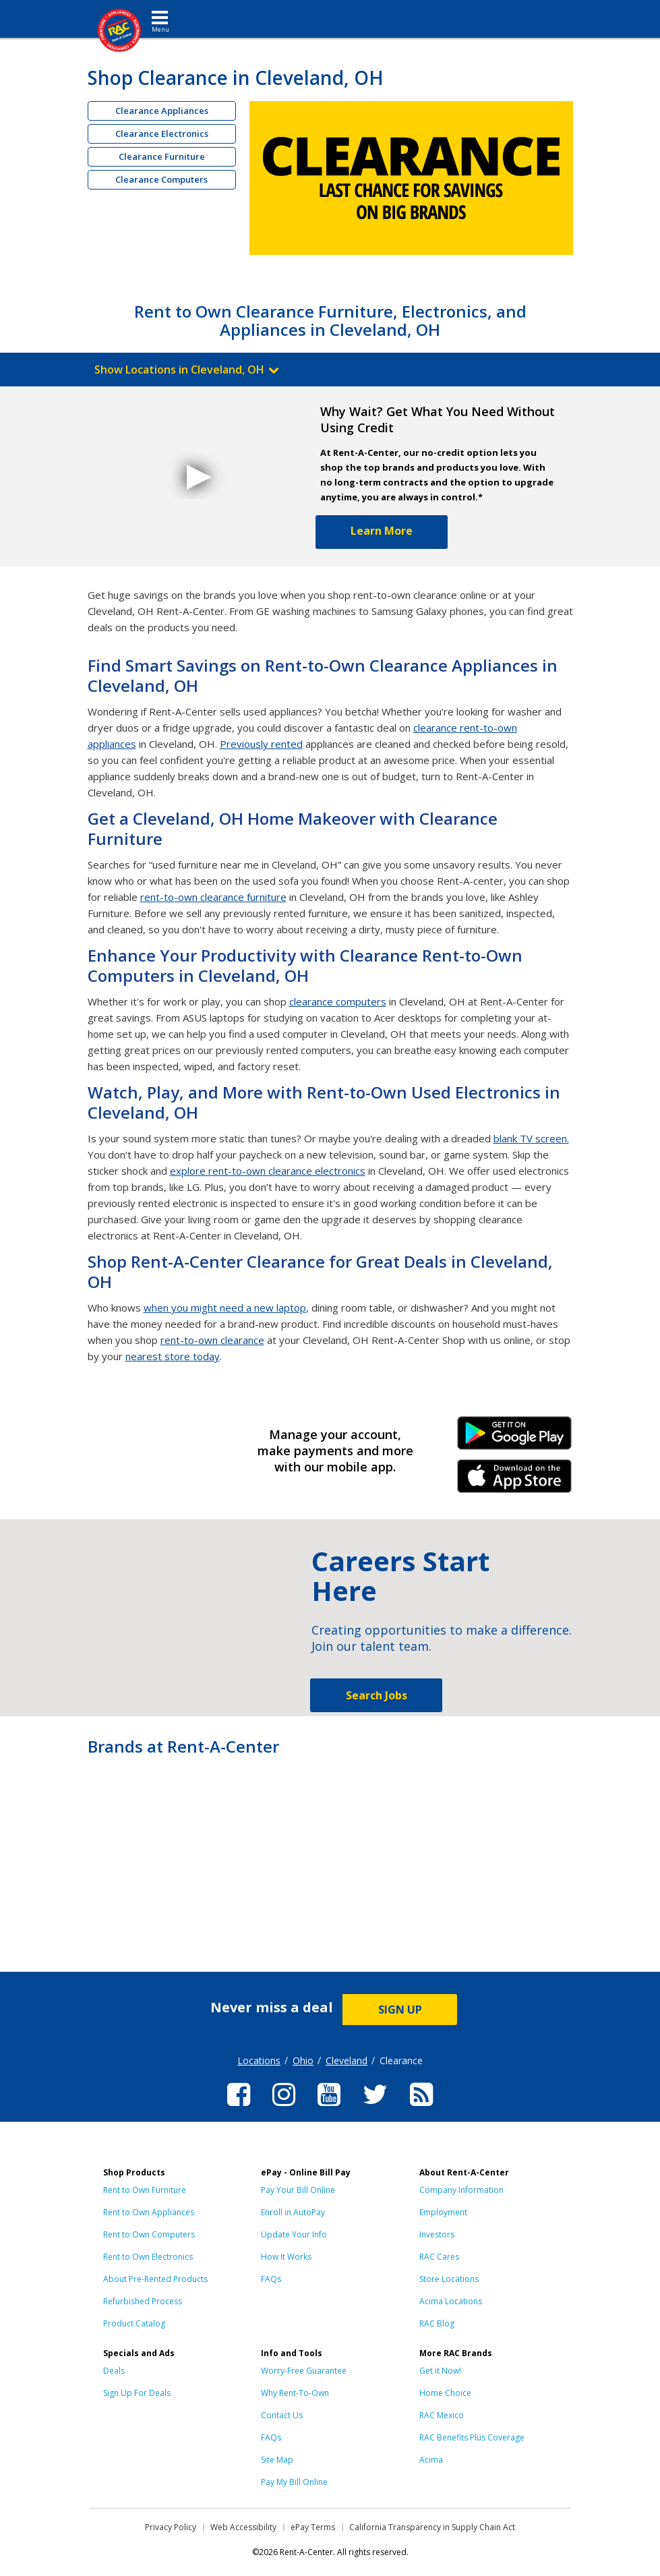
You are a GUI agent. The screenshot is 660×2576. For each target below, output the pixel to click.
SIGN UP (400, 2009)
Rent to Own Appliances (148, 2212)
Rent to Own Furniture (144, 2190)
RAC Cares (439, 2256)
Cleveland (346, 2060)
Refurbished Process (142, 2301)
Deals (114, 2370)
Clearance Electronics (161, 133)
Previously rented (261, 744)
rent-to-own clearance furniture (213, 897)
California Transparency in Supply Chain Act (432, 2527)
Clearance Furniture (162, 156)
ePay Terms (313, 2527)
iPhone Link (514, 1480)
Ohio (303, 2060)
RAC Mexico (441, 2415)
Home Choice (445, 2393)
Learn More (382, 530)
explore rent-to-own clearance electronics (267, 1170)
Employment (443, 2212)
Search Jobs (376, 1695)
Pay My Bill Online (294, 2482)
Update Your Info (294, 2234)
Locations (258, 2060)
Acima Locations (450, 2301)
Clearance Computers (161, 179)
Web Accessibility (243, 2527)
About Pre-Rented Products (155, 2279)
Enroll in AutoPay (293, 2212)
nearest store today (172, 1356)
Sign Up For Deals (137, 2393)
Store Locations (449, 2279)
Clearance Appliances (161, 111)
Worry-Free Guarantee (304, 2370)
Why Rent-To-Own (295, 2393)
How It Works (286, 2256)
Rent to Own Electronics (148, 2256)
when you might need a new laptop (225, 1307)
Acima (431, 2459)
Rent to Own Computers (149, 2234)
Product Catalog (134, 2323)
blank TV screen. (531, 1138)
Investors (436, 2234)
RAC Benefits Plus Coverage (471, 2437)
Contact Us (282, 2415)
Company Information (461, 2190)
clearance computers (337, 1001)
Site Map (277, 2459)
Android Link (515, 1437)
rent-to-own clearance (212, 1340)
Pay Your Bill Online (298, 2190)
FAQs (271, 2279)
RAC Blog (436, 2323)
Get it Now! (440, 2370)
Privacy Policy (170, 2527)
